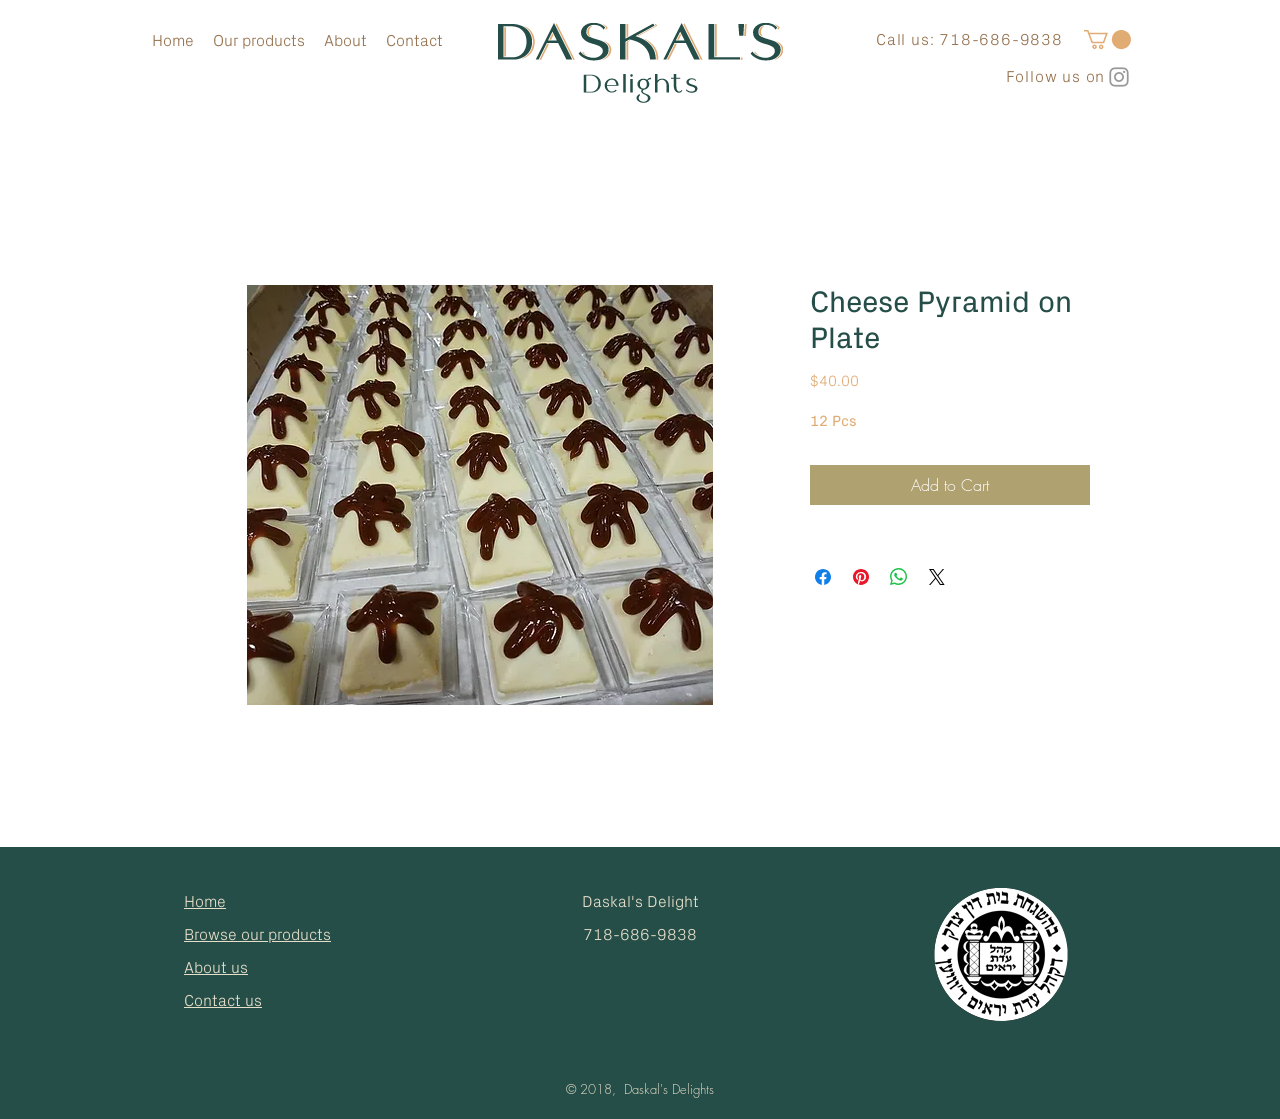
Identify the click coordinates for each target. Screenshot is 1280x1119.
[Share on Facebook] (823, 577)
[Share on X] (937, 577)
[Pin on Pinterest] (861, 577)
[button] (1107, 39)
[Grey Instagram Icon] (1119, 77)
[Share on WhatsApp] (899, 577)
